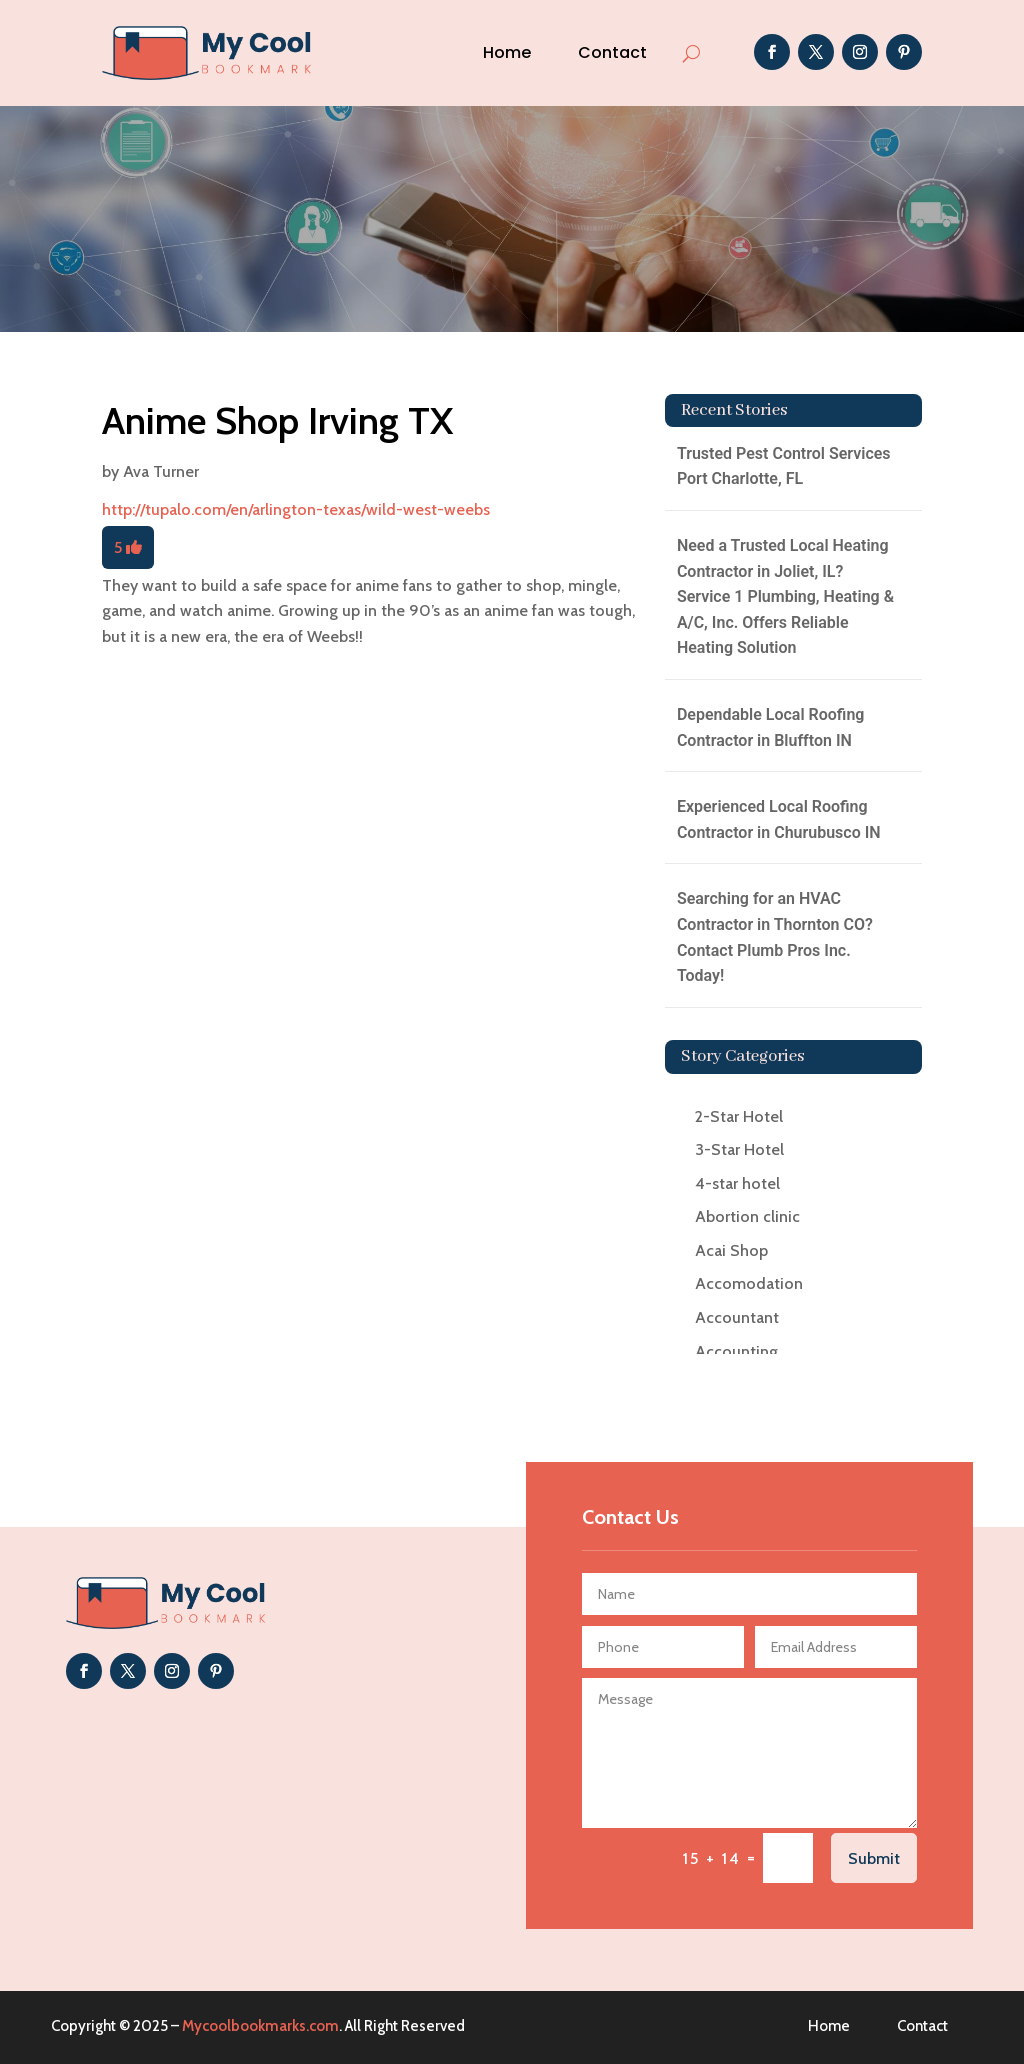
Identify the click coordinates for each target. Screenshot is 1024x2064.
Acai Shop (731, 1250)
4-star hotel (737, 1183)
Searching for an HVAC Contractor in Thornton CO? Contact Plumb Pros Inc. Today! (775, 937)
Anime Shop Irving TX (277, 420)
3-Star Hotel (739, 1149)
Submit (874, 1858)
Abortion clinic (747, 1216)
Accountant (737, 1317)
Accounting (736, 1351)
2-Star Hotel (739, 1116)
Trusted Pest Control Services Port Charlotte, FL (784, 466)
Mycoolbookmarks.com (260, 2026)
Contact (612, 52)
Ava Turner (161, 471)
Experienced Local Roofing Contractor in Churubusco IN (779, 819)
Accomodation (749, 1283)
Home (507, 52)
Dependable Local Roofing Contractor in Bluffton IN (771, 727)
